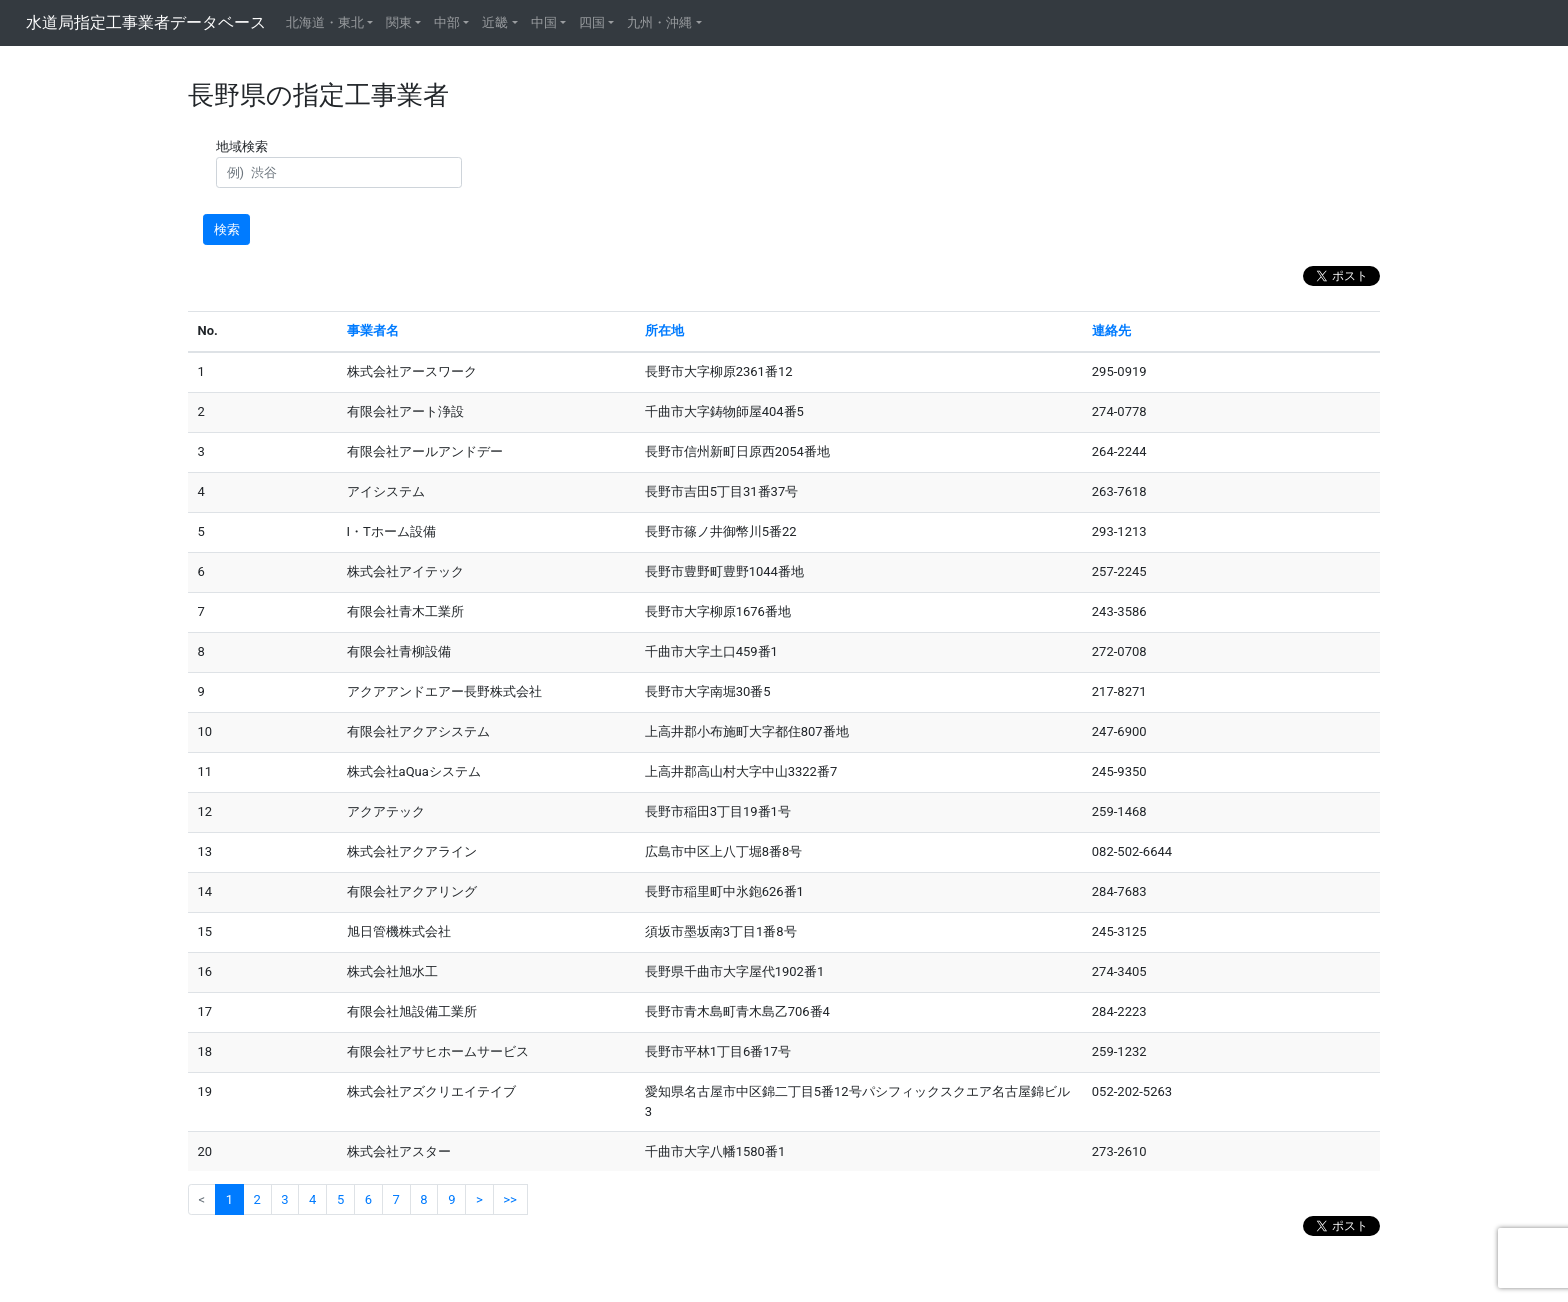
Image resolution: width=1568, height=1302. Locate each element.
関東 (399, 22)
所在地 (664, 330)
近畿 (495, 22)
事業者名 (373, 330)
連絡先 (1111, 330)
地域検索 (245, 146)
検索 (227, 229)
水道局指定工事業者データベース (146, 22)
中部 (447, 22)
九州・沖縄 (659, 22)
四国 (592, 22)
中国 (544, 22)
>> (510, 1199)
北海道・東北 (325, 22)
